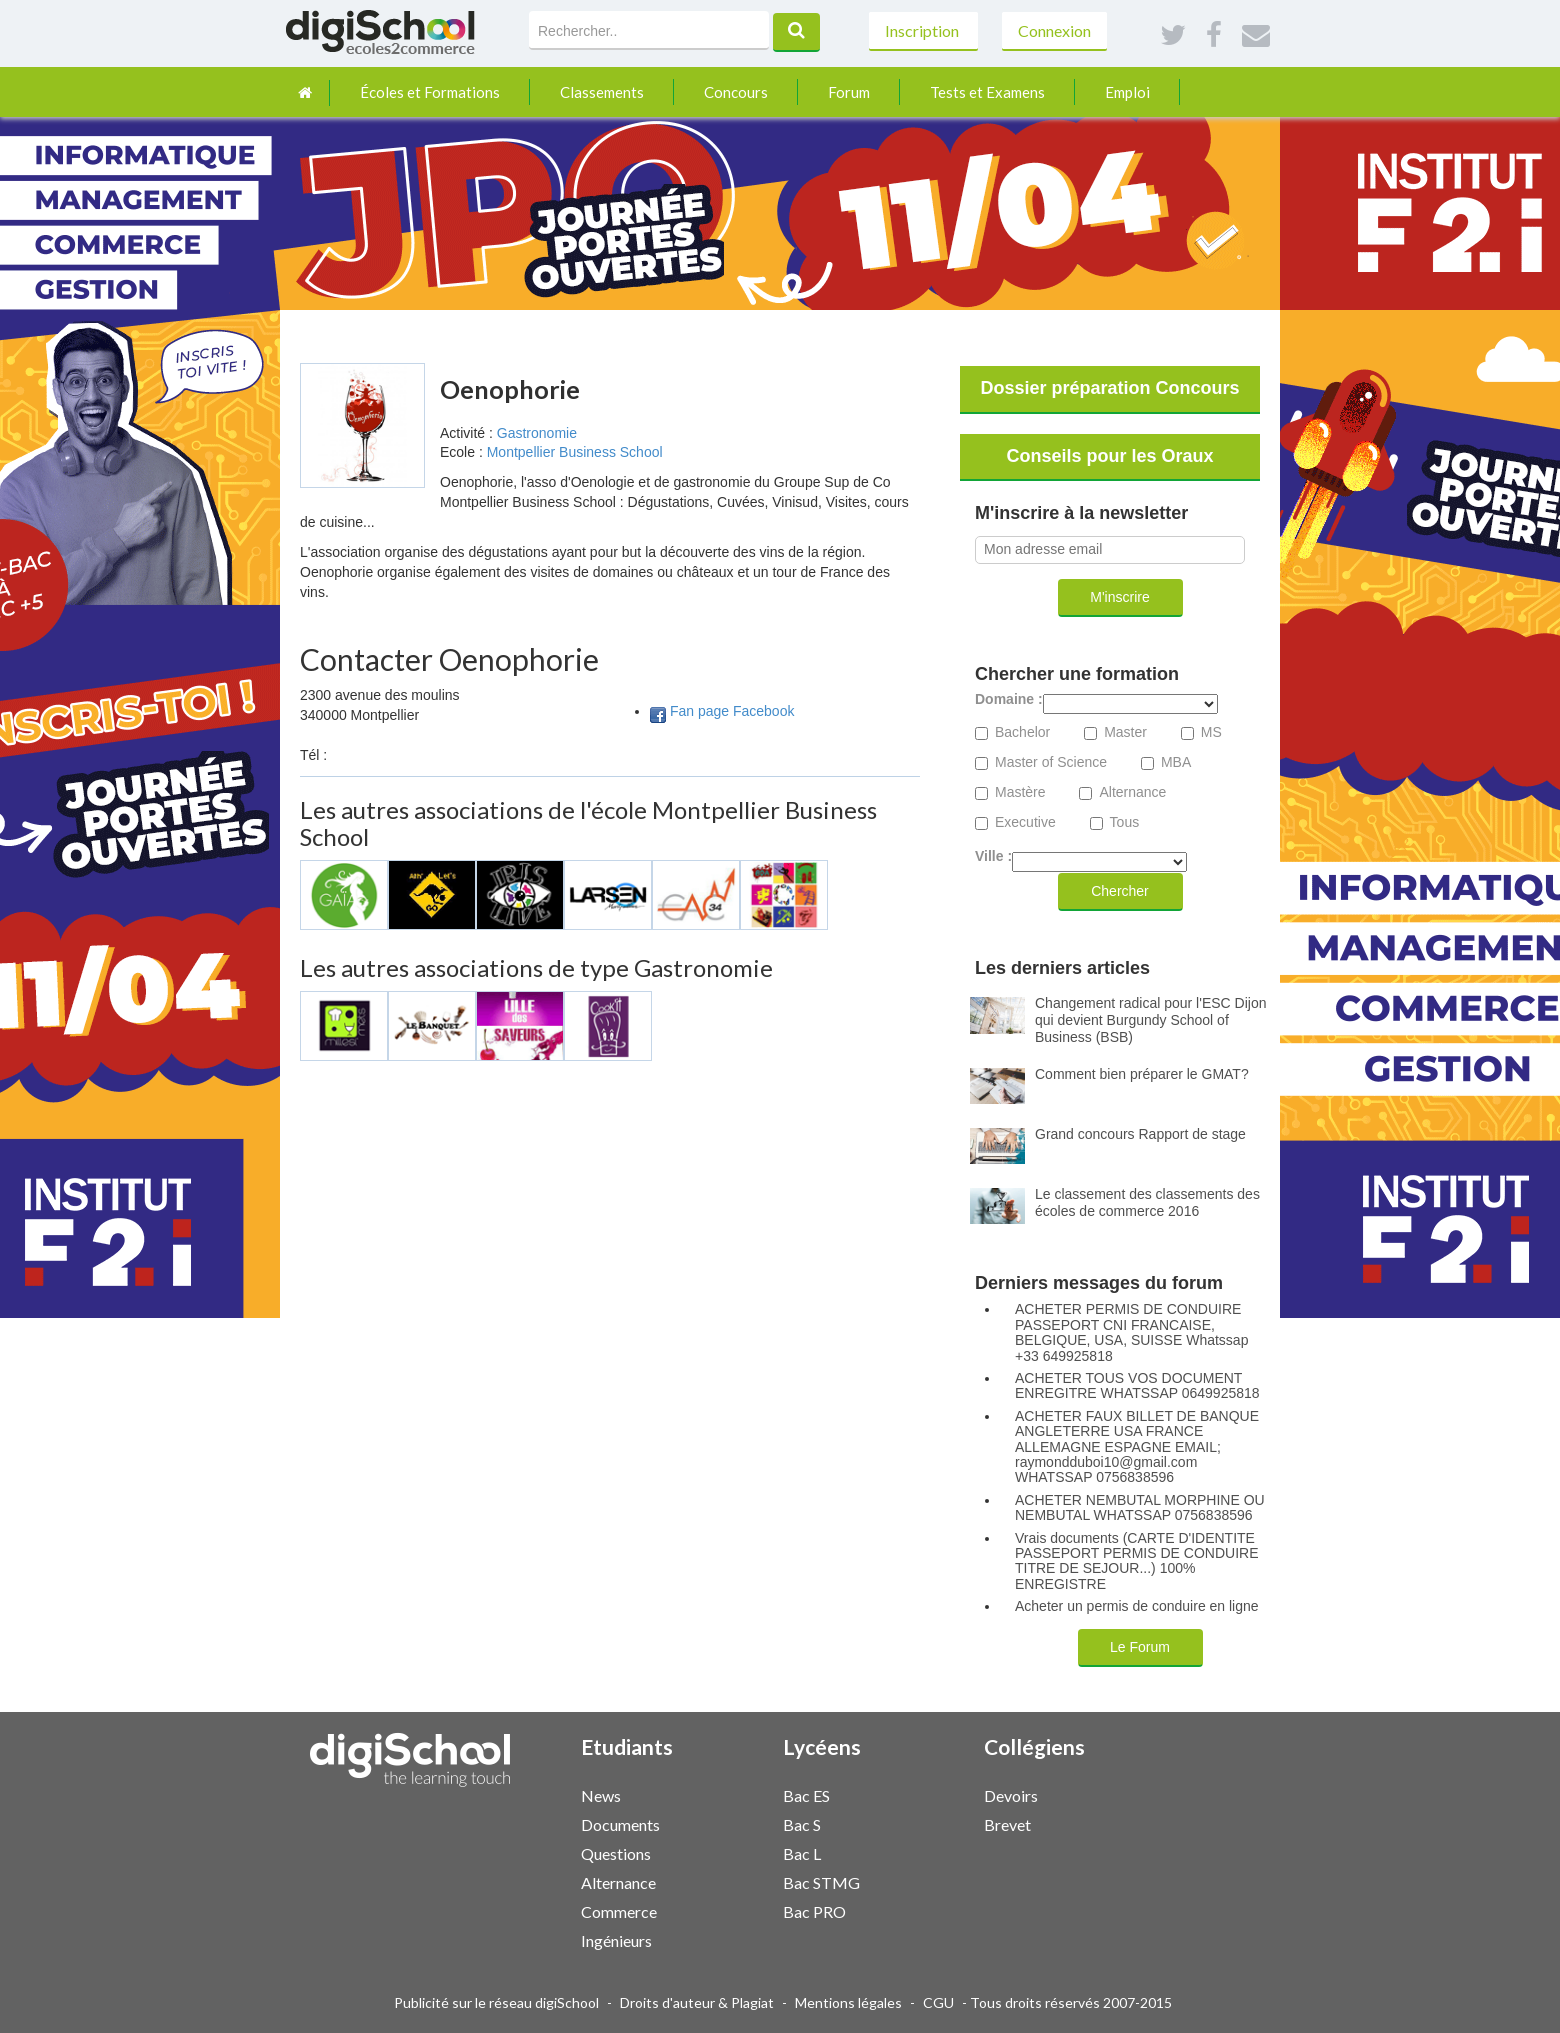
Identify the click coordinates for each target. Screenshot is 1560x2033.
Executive (1025, 822)
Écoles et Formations (430, 92)
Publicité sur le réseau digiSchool (496, 2002)
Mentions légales (848, 2002)
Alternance (1132, 792)
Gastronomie (537, 433)
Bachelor (1022, 732)
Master (1125, 732)
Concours (736, 92)
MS (1211, 732)
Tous (1125, 822)
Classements (602, 92)
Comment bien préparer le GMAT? (1142, 1074)
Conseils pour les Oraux (1109, 456)
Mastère (1020, 792)
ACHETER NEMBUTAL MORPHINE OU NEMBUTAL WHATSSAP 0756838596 (1140, 1508)
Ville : (993, 856)
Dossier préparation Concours (1109, 388)
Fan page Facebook (732, 711)
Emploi (1127, 92)
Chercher (1120, 891)
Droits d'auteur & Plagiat (697, 2002)
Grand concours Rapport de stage (1140, 1134)
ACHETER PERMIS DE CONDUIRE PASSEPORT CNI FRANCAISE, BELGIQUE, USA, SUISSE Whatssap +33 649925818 (1131, 1332)
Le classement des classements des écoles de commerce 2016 (1147, 1202)
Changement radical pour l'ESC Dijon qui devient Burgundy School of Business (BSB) (1150, 1020)
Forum (849, 92)
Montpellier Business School (575, 452)
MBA (1176, 762)
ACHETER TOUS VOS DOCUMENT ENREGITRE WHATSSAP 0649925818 (1137, 1386)
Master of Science (1051, 762)
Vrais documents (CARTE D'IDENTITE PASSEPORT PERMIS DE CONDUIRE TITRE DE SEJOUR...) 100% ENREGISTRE (1137, 1561)
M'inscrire (1119, 597)
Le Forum (1140, 1647)
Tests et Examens (987, 92)
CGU (938, 2002)
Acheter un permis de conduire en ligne (1137, 1606)
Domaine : (1009, 699)
